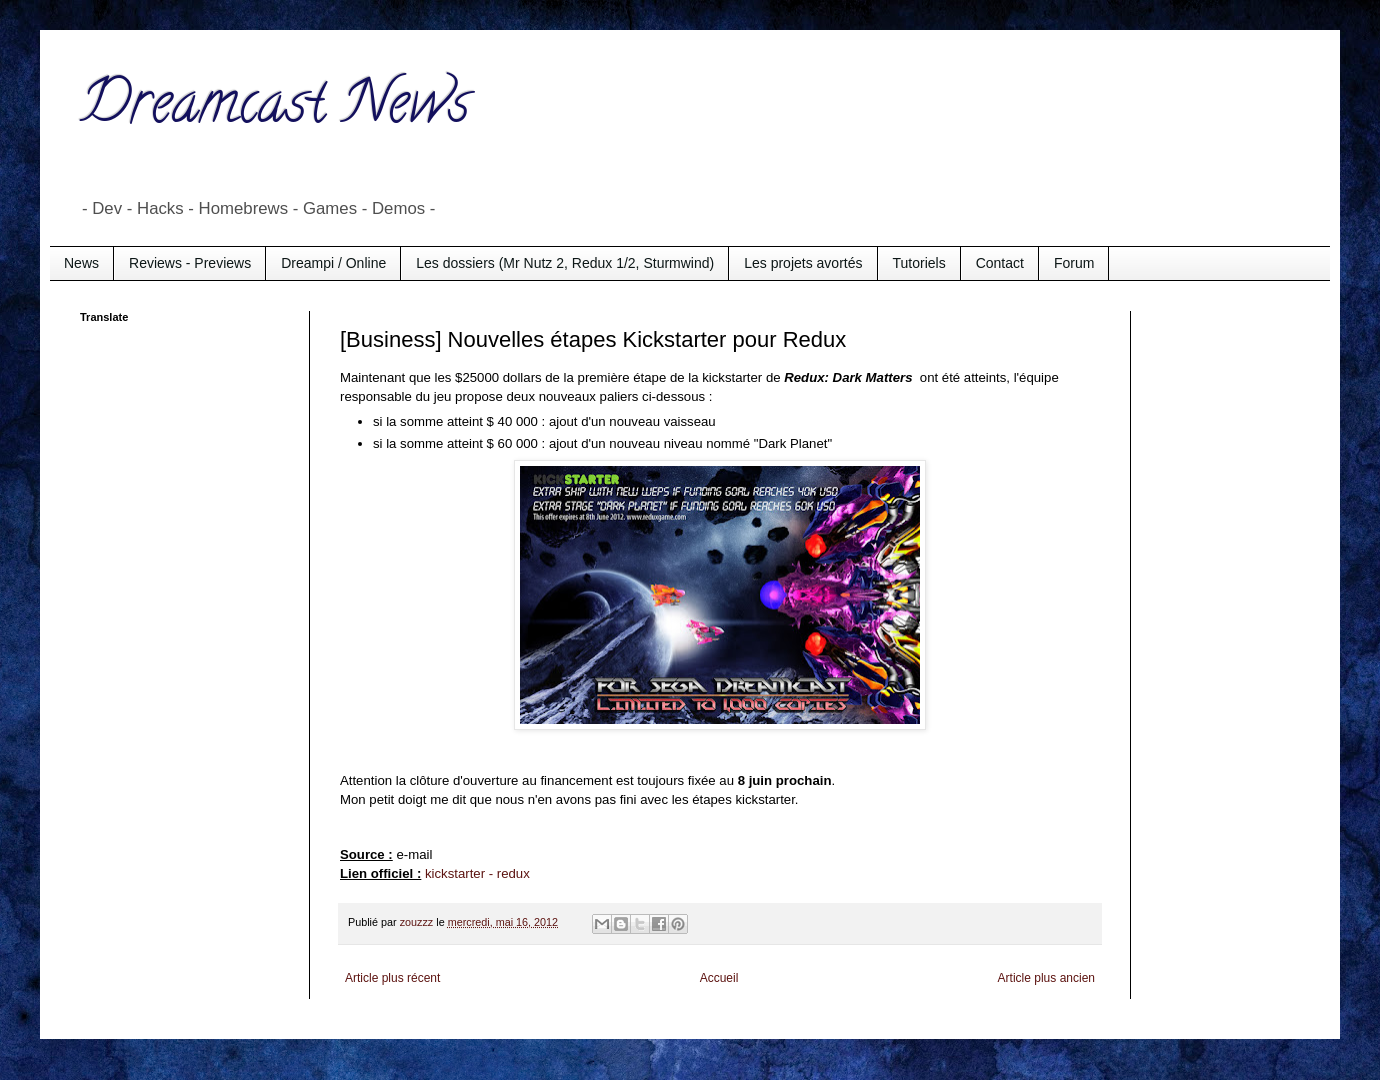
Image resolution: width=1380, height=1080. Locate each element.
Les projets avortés (803, 263)
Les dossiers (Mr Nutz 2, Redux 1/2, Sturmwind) (565, 263)
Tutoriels (919, 263)
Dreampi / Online (333, 263)
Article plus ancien (1046, 978)
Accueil (719, 978)
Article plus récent (392, 978)
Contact (1000, 263)
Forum (1074, 263)
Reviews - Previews (190, 263)
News (81, 263)
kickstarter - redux (477, 873)
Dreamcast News (275, 109)
